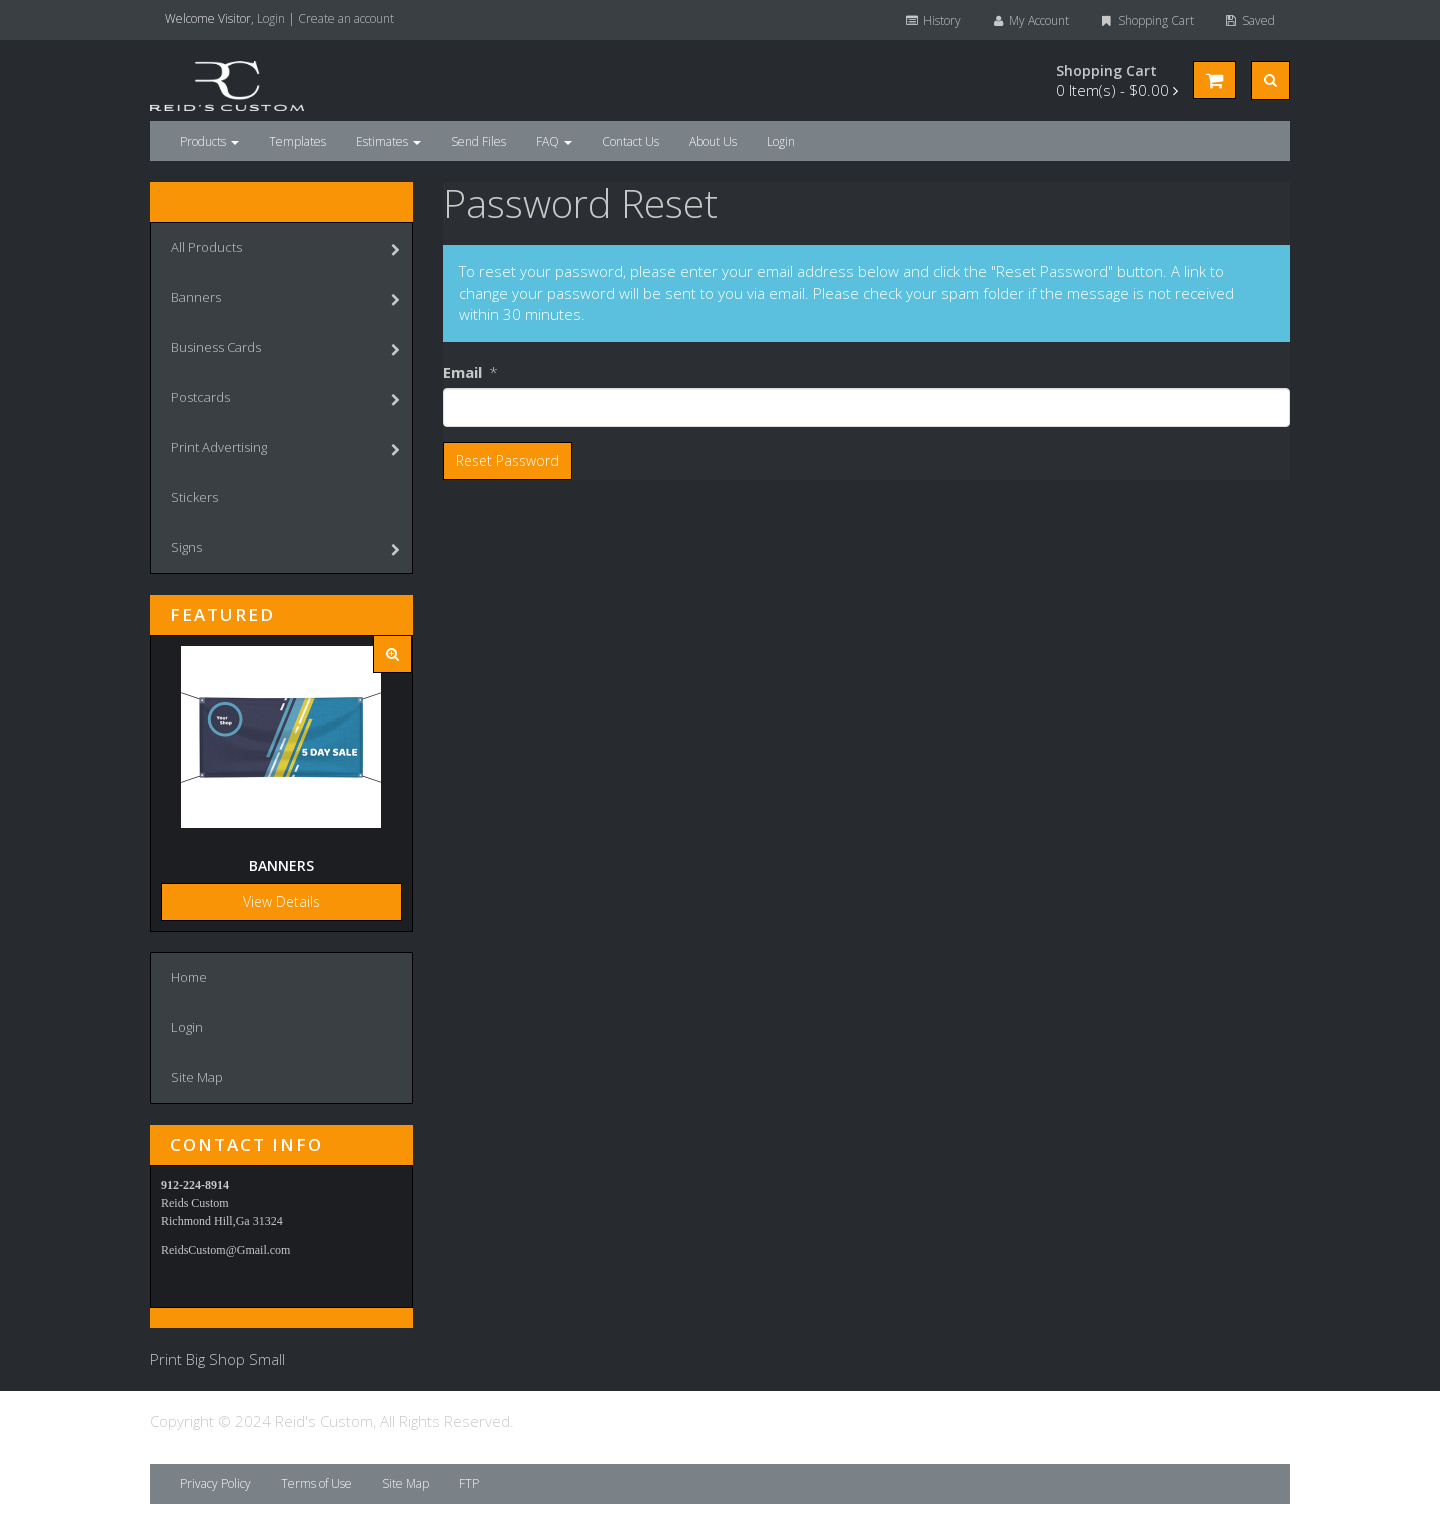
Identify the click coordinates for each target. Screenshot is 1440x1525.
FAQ (554, 141)
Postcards (285, 399)
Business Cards (285, 349)
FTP (469, 1483)
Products (209, 141)
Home (189, 977)
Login (271, 18)
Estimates (388, 141)
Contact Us (630, 141)
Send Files (478, 141)
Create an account (346, 18)
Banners (285, 299)
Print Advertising (285, 449)
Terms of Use (316, 1483)
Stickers (194, 497)
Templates (297, 141)
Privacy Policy (215, 1483)
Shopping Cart (1146, 20)
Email (462, 372)
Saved (1249, 20)
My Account (1030, 20)
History (932, 20)
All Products (285, 249)
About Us (713, 141)
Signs (285, 549)
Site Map (197, 1077)
